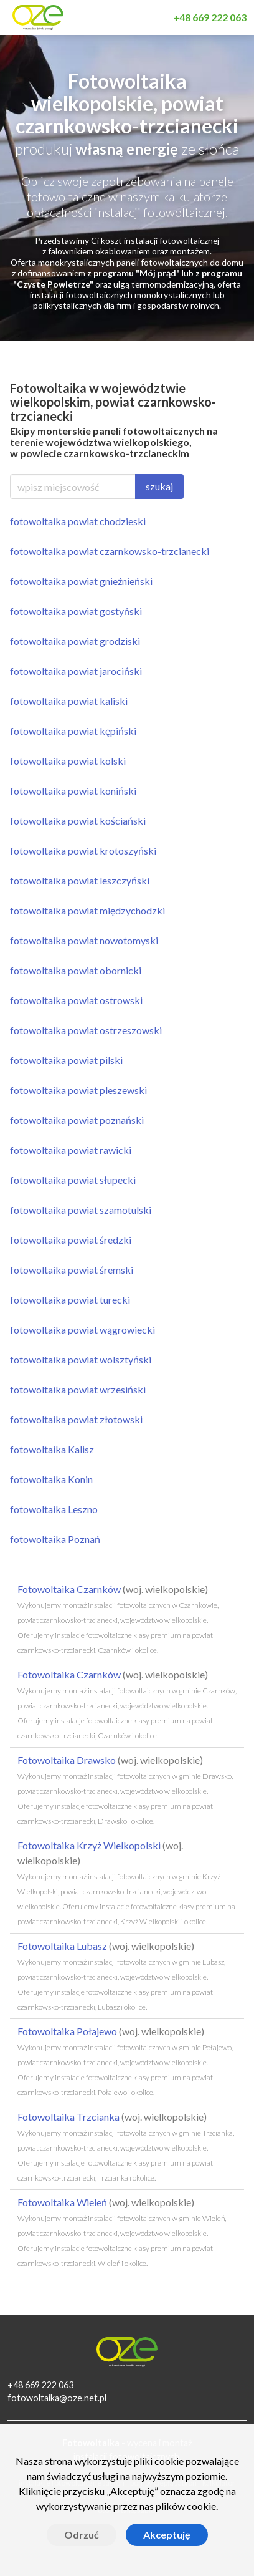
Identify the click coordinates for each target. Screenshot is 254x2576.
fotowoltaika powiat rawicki (70, 1150)
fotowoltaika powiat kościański (78, 820)
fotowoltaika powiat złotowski (76, 1419)
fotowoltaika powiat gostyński (76, 611)
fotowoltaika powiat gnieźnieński (81, 581)
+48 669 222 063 (40, 2385)
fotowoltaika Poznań (55, 1539)
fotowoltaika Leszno (54, 1509)
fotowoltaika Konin (51, 1479)
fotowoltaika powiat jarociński (76, 671)
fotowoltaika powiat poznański (77, 1120)
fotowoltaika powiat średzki (70, 1240)
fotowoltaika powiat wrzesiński (78, 1389)
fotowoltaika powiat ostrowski (76, 1000)
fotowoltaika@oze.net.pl (56, 2398)
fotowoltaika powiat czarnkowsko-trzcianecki (109, 551)
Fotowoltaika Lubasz (121, 1976)
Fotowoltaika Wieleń (121, 2232)
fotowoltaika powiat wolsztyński (80, 1359)
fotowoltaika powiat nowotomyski (84, 940)
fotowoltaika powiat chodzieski (78, 521)
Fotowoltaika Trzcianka (125, 2146)
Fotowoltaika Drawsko (125, 1790)
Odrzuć (81, 2534)
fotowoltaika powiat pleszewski (78, 1090)
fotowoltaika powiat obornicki (75, 970)
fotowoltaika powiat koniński (73, 791)
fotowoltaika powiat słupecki (73, 1180)
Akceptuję (166, 2534)
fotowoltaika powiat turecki (70, 1299)
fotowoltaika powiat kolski (68, 761)
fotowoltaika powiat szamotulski (80, 1210)
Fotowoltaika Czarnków (118, 1619)
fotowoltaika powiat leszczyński (79, 880)
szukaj (159, 486)
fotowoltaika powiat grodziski (75, 641)
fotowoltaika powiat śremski (71, 1270)
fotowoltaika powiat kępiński (73, 731)
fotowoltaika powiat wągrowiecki (82, 1329)
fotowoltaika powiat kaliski (69, 701)
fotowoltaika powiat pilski (66, 1060)
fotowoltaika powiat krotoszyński (83, 850)
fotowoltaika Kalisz (52, 1449)
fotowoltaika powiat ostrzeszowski (86, 1030)
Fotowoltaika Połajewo (125, 2061)
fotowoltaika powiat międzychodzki (87, 910)
